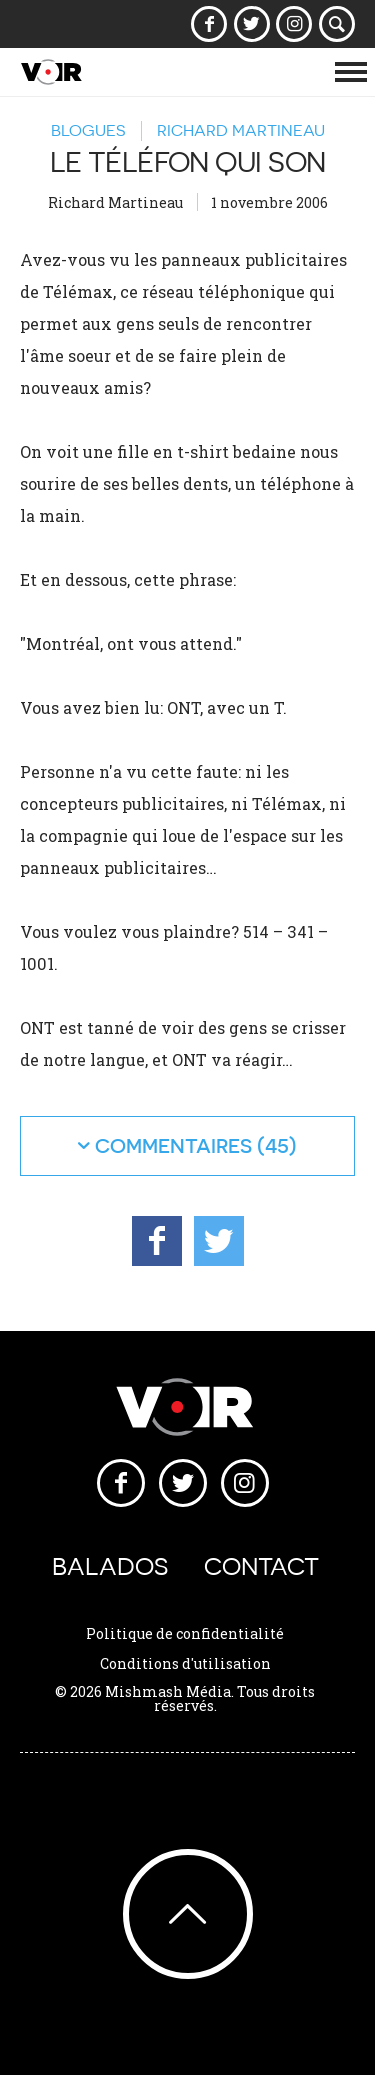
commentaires (173, 1145)
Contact (261, 1566)
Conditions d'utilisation (185, 1663)
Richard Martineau (241, 130)
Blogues (88, 130)
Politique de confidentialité (185, 1633)
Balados (110, 1566)
